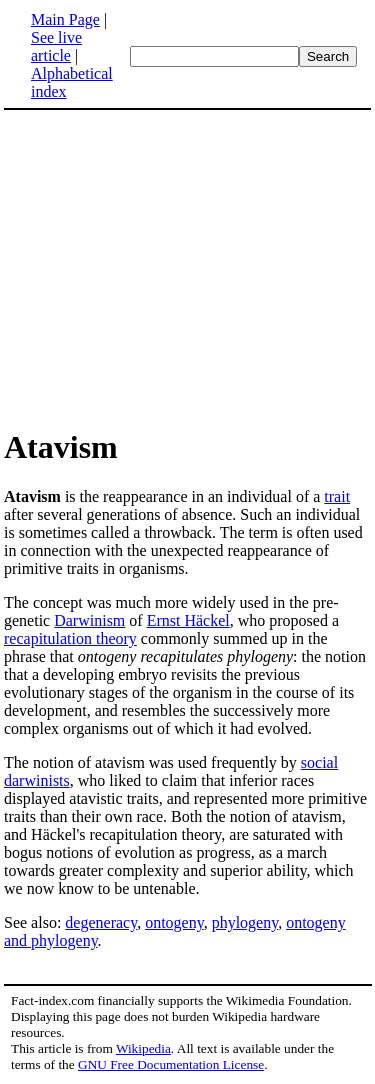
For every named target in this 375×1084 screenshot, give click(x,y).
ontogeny (174, 922)
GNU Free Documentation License (171, 1064)
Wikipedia (143, 1048)
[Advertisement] (172, 268)
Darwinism (89, 620)
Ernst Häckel (188, 620)
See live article (56, 46)
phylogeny (245, 922)
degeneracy (101, 922)
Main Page (65, 19)
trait (337, 496)
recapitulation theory (70, 638)
